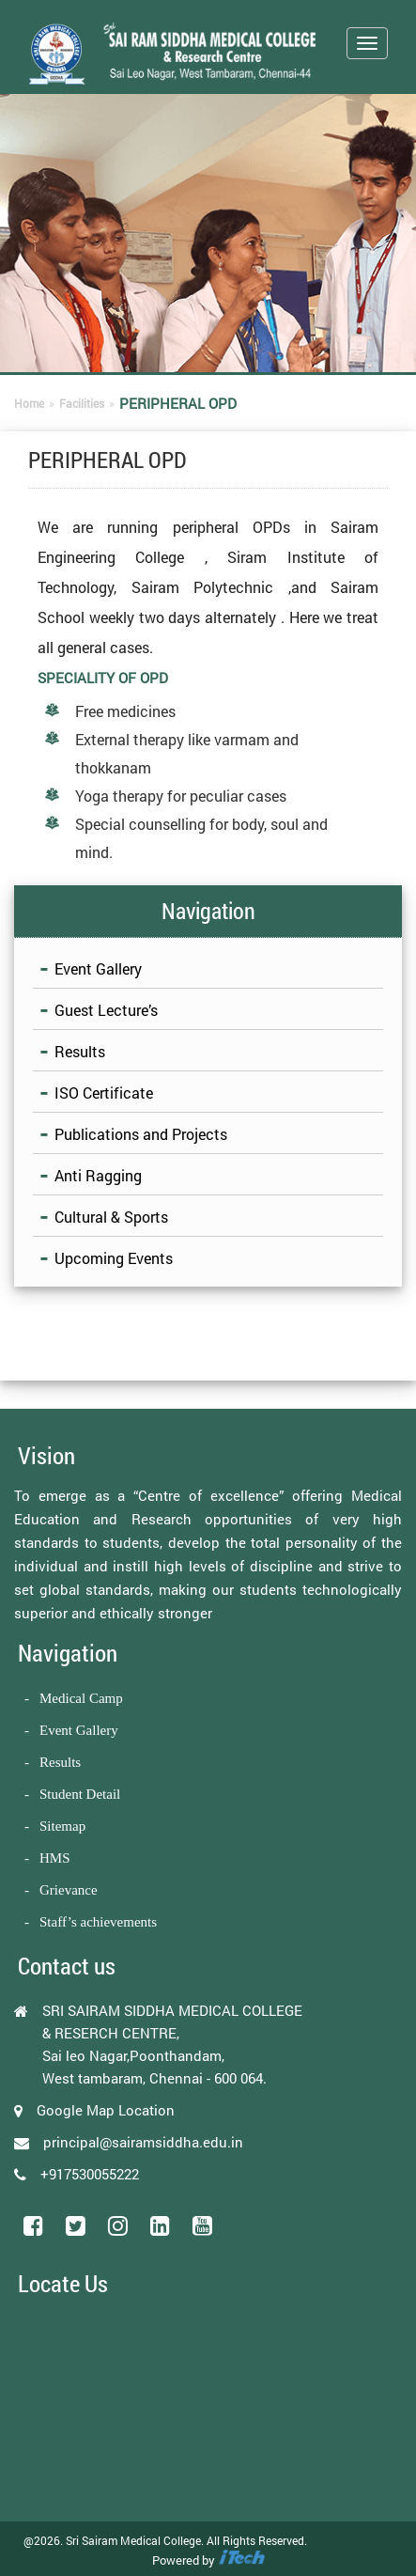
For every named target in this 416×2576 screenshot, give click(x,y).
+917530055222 (89, 2173)
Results (79, 1051)
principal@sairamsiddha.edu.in (143, 2141)
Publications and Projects (140, 1134)
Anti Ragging (98, 1175)
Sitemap (62, 1826)
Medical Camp (81, 1698)
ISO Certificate (103, 1092)
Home (29, 403)
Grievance (68, 1889)
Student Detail (79, 1794)
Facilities (81, 403)
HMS (54, 1858)
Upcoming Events (113, 1258)
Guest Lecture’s (106, 1010)
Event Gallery (98, 968)
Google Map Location (106, 2109)
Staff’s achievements (98, 1921)
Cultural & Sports (111, 1216)
